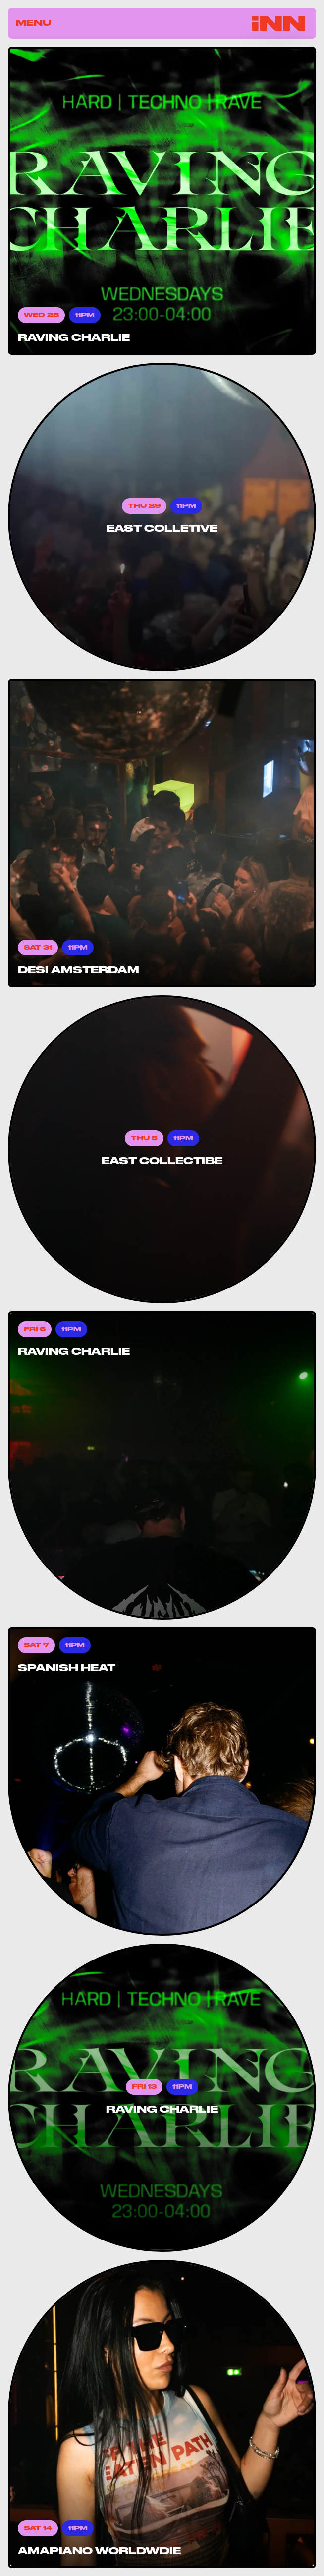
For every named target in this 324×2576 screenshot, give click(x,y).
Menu (34, 23)
